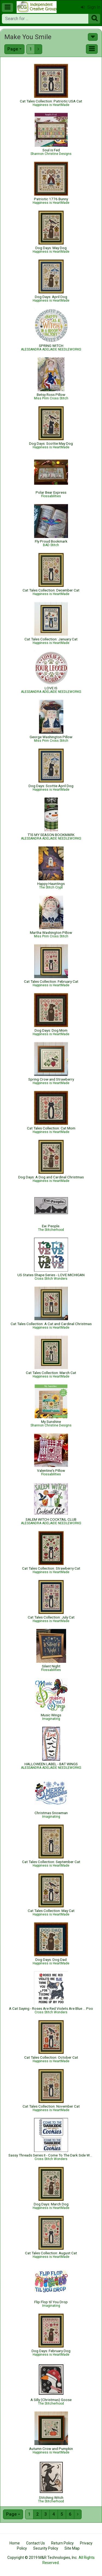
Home (15, 2543)
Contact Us (35, 2543)
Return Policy (62, 2543)
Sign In (90, 7)
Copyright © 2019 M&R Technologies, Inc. (42, 2557)
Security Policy (45, 2548)
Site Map (72, 2548)
